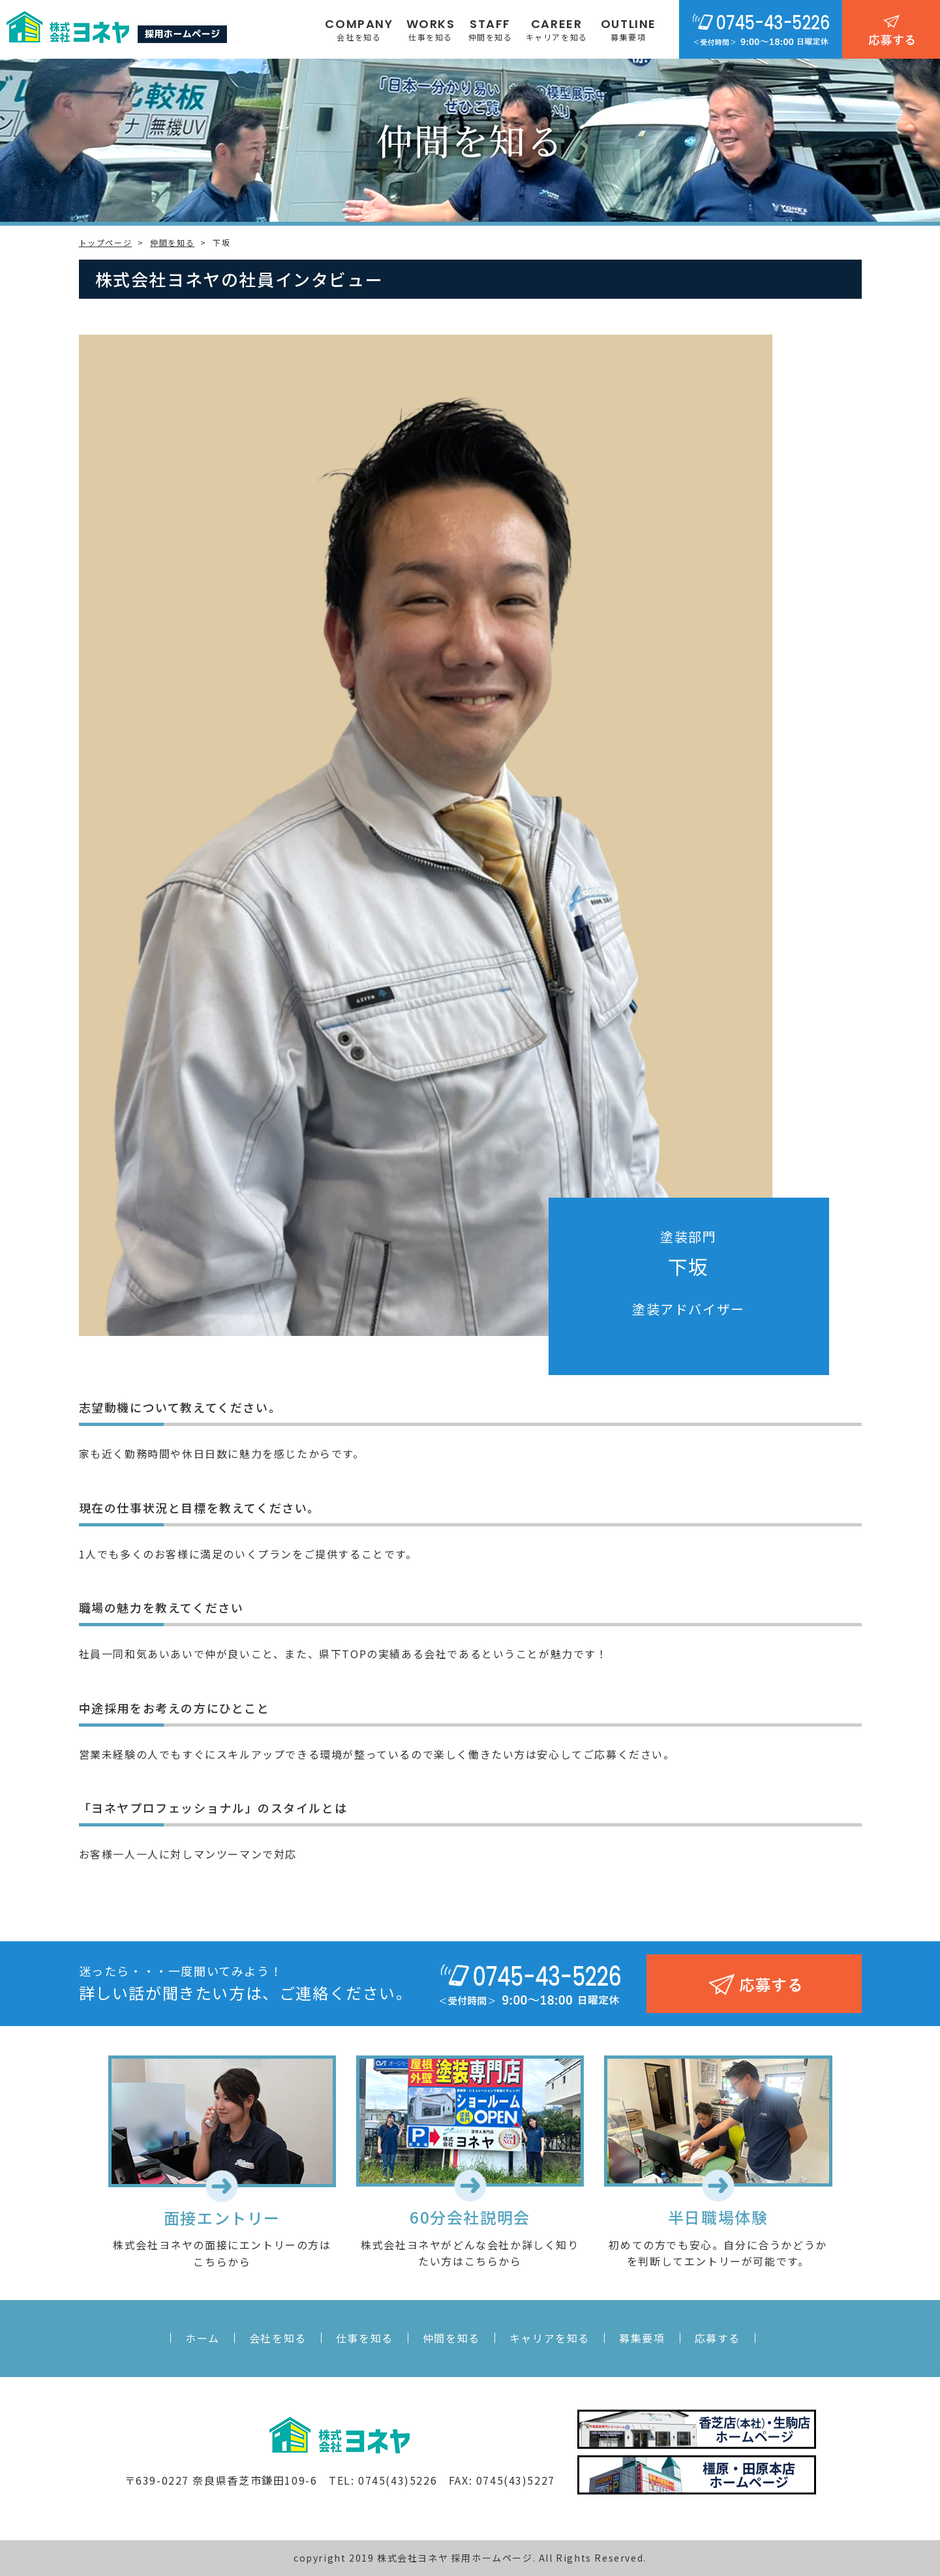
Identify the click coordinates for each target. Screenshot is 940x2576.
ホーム (202, 2338)
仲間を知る (451, 2338)
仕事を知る (364, 2338)
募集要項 (642, 2338)
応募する (717, 2338)
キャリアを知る (549, 2338)
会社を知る (278, 2338)
